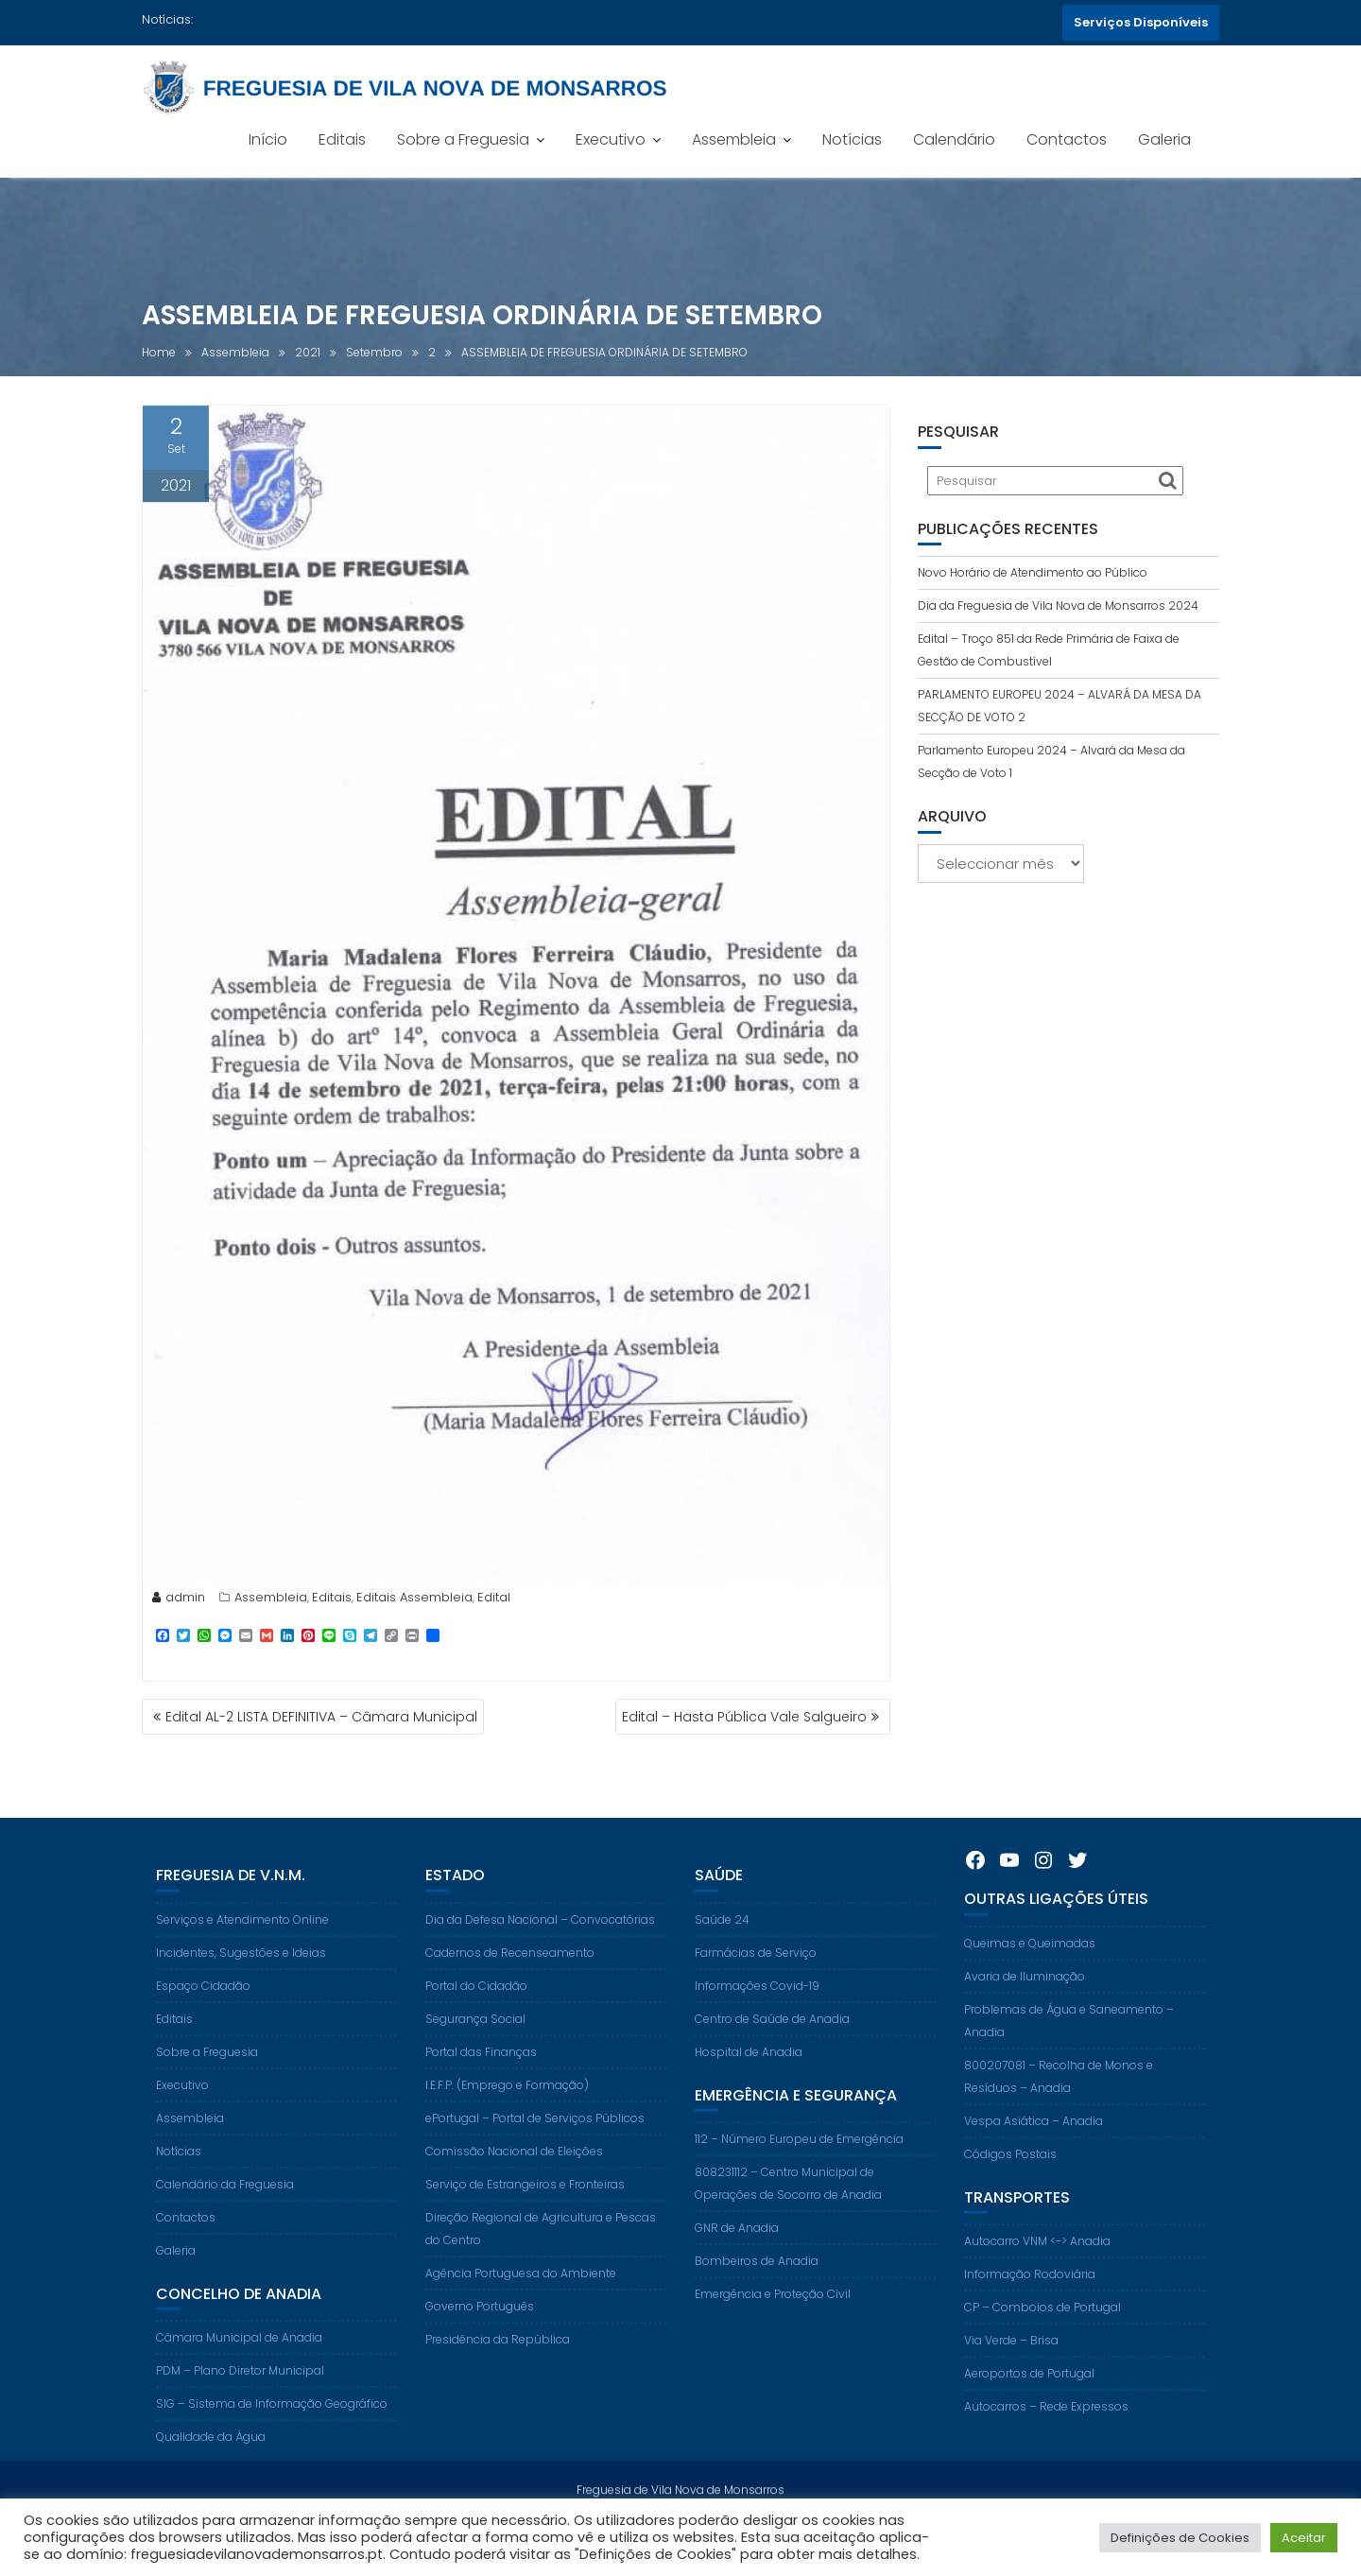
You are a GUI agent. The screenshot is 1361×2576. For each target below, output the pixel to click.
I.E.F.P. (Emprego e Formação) (507, 2110)
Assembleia (734, 139)
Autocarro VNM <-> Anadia (1037, 2266)
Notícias (852, 139)
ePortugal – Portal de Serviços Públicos (535, 2143)
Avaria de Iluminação (1024, 2002)
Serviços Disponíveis (1141, 22)
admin (178, 1601)
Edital (493, 1601)
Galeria (1164, 139)
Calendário (954, 139)
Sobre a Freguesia (463, 139)
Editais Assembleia (414, 1601)
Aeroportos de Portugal (1029, 2399)
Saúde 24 (722, 1945)
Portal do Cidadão (476, 2011)
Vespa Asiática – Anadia (1033, 2146)
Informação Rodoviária (1029, 2299)
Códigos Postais (1010, 2179)
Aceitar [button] (1304, 2538)
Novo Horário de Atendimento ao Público (1032, 572)
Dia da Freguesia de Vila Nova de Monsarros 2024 (1058, 605)
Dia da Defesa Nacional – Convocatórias (540, 1945)
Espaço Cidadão (203, 2011)
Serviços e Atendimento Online (242, 1945)
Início (268, 139)
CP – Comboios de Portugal (1042, 2333)
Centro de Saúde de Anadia (772, 2044)
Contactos (1066, 139)
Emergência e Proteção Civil (773, 2319)
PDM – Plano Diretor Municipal (240, 2396)
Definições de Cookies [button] (1180, 2538)
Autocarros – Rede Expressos (1046, 2432)
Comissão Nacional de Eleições (514, 2177)
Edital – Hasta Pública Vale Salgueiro (744, 1716)
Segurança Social (475, 2044)
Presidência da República (497, 2365)
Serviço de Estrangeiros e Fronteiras (525, 2210)
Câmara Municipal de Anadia (239, 2363)
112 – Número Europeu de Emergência (799, 2164)
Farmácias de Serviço (756, 1978)
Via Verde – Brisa (1011, 2366)
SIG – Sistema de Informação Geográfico (272, 2429)
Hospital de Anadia (748, 2077)
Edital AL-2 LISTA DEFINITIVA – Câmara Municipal (321, 1716)
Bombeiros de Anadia (756, 2286)
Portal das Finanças (481, 2077)
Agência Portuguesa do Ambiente (520, 2299)
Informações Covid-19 (757, 2011)
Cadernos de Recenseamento (509, 1978)
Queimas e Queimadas (1029, 1969)
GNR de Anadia (737, 2253)
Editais (342, 139)
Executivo (611, 139)
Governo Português (479, 2332)
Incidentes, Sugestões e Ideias (241, 1978)
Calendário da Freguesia (225, 2210)
